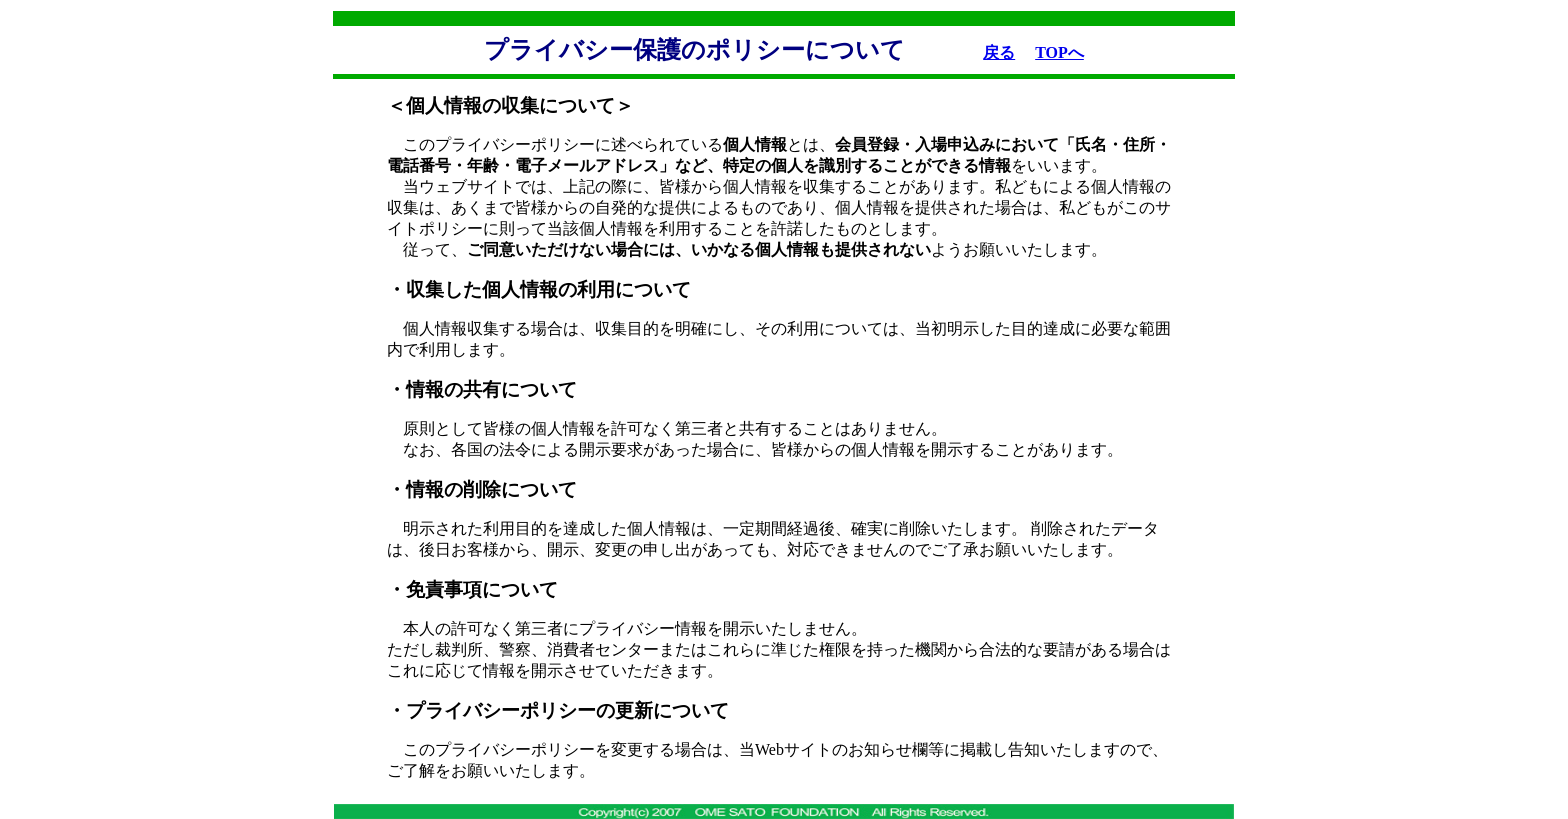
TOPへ (1059, 52)
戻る (999, 52)
